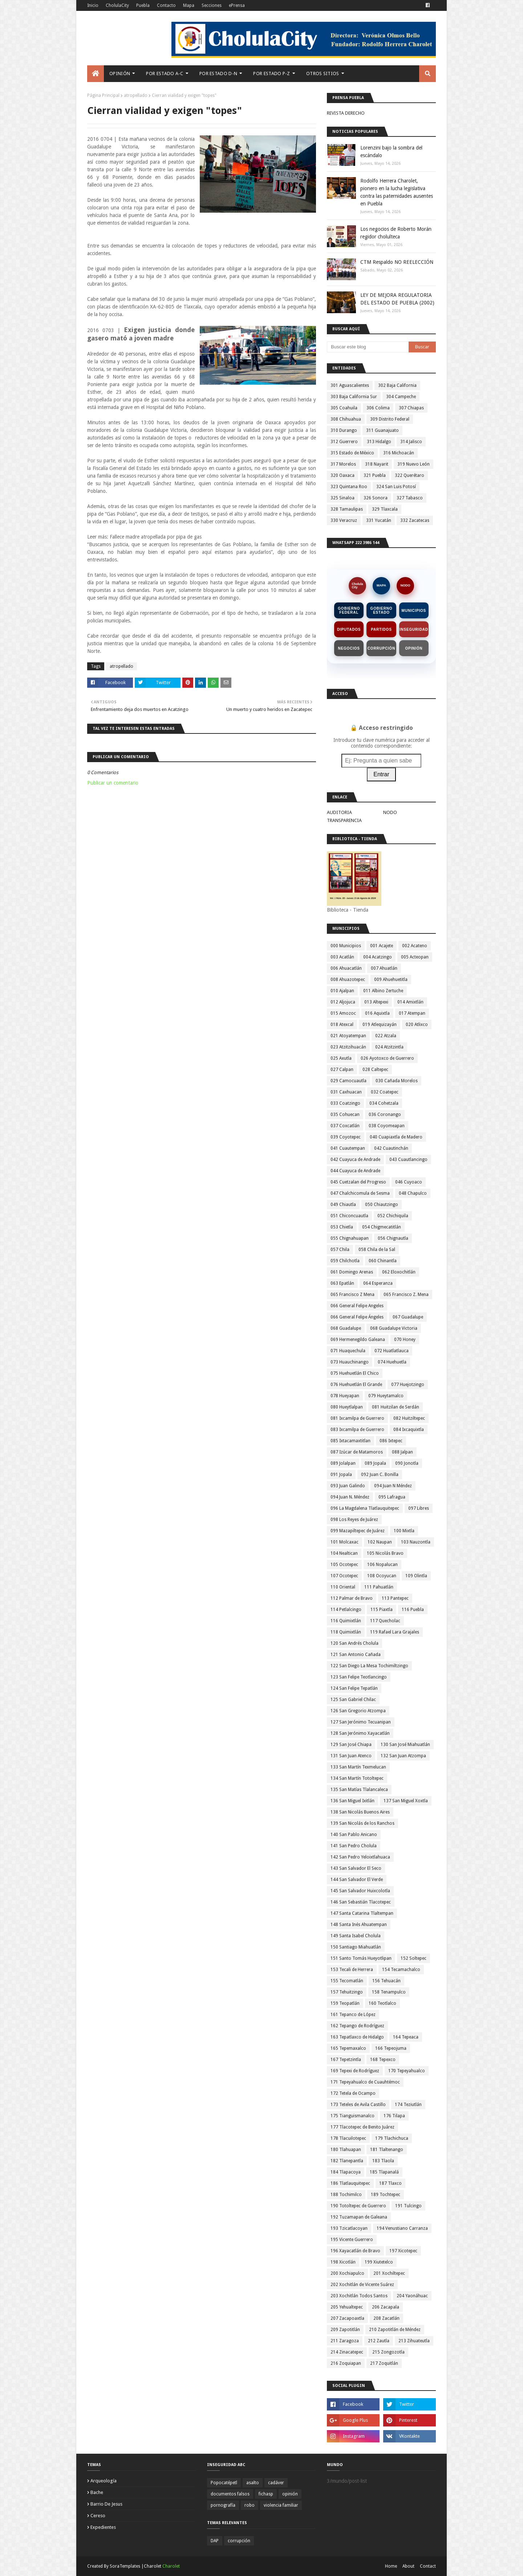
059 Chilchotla (345, 1260)
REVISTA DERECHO (346, 113)
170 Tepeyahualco (406, 2070)
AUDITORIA (339, 812)
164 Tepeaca (405, 2037)
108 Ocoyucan (381, 1575)
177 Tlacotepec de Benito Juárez (362, 2127)
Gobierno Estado (381, 610)
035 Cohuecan (345, 1114)
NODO (405, 585)
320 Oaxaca (342, 475)
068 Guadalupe (346, 1328)
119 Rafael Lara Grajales (394, 1632)
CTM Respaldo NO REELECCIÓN (396, 262)
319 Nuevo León (413, 464)
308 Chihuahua (346, 419)
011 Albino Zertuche (383, 990)
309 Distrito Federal (389, 419)
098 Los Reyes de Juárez (354, 1519)
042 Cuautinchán (391, 1148)
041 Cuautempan (348, 1148)
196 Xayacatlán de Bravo (355, 2250)
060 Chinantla (383, 1260)
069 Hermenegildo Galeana (358, 1339)
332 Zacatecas (414, 520)
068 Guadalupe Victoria (393, 1328)
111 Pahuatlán (378, 1587)
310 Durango (344, 430)
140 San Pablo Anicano (354, 1834)
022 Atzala (385, 1035)
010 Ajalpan (342, 990)
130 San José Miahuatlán (405, 1744)
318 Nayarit (376, 464)
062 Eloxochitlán (398, 1272)
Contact (428, 2566)
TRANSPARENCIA (344, 820)
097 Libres (418, 1508)
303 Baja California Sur (354, 396)
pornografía (223, 2505)
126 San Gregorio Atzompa (358, 1710)
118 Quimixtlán (346, 1632)
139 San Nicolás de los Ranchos (362, 1823)
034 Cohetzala (383, 1103)
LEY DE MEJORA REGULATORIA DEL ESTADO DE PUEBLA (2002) (397, 299)
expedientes (103, 2527)
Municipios (414, 611)
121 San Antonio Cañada (356, 1654)
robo (249, 2505)
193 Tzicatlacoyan (349, 2228)
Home (391, 2566)
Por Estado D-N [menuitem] (218, 73)
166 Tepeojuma (390, 2048)
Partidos (381, 629)
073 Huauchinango (350, 1362)
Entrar (381, 774)
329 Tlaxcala (385, 509)
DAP (215, 2540)
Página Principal (103, 95)
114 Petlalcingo (346, 1609)
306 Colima (378, 407)
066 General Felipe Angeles (357, 1305)
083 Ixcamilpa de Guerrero (357, 1429)
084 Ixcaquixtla (408, 1429)
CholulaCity (117, 5)
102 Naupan (380, 1542)
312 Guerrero (344, 441)
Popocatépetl (224, 2482)
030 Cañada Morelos (397, 1080)
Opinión (413, 648)
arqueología (103, 2480)
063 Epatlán (342, 1283)
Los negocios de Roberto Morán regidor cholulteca (395, 233)
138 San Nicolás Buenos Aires (360, 1812)
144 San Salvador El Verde (357, 1879)
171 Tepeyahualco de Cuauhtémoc (365, 2082)
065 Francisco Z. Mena (406, 1294)
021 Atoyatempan (348, 1035)
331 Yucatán (378, 520)
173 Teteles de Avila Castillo (358, 2104)
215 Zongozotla (388, 2352)
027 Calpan (342, 1069)
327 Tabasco (410, 497)
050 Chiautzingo (381, 1204)
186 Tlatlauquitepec (350, 2183)
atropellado (135, 95)
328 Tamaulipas (347, 509)
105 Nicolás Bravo (385, 1553)
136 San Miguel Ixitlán (352, 1800)
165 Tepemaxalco (348, 2048)
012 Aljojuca (343, 1002)
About (408, 2566)
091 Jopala (341, 1474)
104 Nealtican (344, 1553)
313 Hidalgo (379, 441)
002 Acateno (414, 945)
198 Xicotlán (343, 2262)
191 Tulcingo (408, 2205)
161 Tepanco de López (353, 2014)
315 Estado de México (352, 452)
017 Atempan (412, 1013)
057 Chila (340, 1249)
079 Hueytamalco (386, 1395)
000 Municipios (346, 945)
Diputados (349, 629)
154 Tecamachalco (401, 1969)
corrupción (239, 2540)
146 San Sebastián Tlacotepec (361, 1902)
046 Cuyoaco (408, 1182)
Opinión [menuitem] (119, 73)
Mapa (188, 5)
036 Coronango (385, 1114)
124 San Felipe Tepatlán (354, 1688)
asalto (252, 2482)
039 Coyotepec (346, 1137)
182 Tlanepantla (347, 2160)
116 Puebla (413, 1609)
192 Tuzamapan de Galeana (359, 2217)
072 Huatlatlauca (391, 1350)
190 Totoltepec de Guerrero (358, 2205)
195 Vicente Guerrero (352, 2239)
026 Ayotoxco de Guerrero (387, 1058)
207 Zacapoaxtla (347, 2318)
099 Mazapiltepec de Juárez (358, 1530)
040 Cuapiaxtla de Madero (396, 1137)
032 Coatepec (384, 1092)
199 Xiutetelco (379, 2262)
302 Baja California (397, 385)
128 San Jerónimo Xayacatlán (360, 1733)
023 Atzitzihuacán (348, 1047)
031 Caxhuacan (346, 1092)
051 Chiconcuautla (349, 1215)
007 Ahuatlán (384, 968)
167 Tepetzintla (346, 2059)
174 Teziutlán (408, 2104)
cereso (97, 2515)
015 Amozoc (343, 1013)
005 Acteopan (415, 957)
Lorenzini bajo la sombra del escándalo (391, 151)
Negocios (349, 648)
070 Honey (404, 1339)
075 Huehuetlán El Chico (355, 1373)
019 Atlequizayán (379, 1024)
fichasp (266, 2494)
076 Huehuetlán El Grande (356, 1384)
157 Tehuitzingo (347, 1992)
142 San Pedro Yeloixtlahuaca (360, 1857)
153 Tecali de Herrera (352, 1969)
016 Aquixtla (377, 1013)
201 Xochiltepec (389, 2273)
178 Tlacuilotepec (348, 2138)
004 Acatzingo (377, 957)
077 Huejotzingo (407, 1384)
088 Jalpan (402, 1452)
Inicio (92, 5)
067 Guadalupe (408, 1317)
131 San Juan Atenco (351, 1755)
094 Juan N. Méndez (350, 1497)
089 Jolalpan (343, 1463)
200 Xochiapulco (347, 2273)
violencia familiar (281, 2505)
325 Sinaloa (342, 497)
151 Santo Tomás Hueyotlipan (361, 1958)
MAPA (381, 585)
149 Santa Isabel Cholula (356, 1935)
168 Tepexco (383, 2059)
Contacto (166, 5)
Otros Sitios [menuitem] (322, 73)
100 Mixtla (404, 1530)
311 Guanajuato (382, 430)
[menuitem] (95, 73)
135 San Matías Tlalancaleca (359, 1789)
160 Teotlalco (382, 2003)
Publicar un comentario (112, 783)
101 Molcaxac (344, 1542)
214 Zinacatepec (347, 2352)
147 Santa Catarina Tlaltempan (362, 1913)
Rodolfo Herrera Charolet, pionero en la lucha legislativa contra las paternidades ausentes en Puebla (396, 192)
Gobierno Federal (349, 610)
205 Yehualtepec (347, 2307)
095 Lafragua (391, 1497)
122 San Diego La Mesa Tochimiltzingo (369, 1665)
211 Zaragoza (345, 2340)
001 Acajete (381, 945)
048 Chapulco (413, 1193)
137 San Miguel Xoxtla (406, 1800)
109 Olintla (416, 1575)
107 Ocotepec (344, 1575)
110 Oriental (343, 1587)
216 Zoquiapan (346, 2363)
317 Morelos (343, 464)
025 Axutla (341, 1058)
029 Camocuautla (348, 1080)
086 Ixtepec (391, 1440)
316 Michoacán (398, 452)
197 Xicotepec (403, 2250)
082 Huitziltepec (409, 1418)
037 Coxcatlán (345, 1125)
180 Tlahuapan (346, 2149)
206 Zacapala (385, 2307)
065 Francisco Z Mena (352, 1294)
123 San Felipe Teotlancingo (359, 1677)
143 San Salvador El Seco (356, 1868)
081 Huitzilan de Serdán (395, 1407)
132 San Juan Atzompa (403, 1755)
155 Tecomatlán (347, 1980)
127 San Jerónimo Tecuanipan (361, 1722)
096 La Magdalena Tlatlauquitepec (365, 1508)
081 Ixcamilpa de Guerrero (357, 1418)
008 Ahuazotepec (348, 979)
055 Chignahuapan (350, 1238)
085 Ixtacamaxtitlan (350, 1440)
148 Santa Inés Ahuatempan (359, 1924)
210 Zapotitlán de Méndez (395, 2329)
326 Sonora (376, 497)
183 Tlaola (383, 2160)
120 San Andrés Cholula (354, 1643)
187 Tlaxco (390, 2183)
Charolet (171, 2566)
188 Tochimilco (346, 2194)
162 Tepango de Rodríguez (357, 2025)
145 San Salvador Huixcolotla (360, 1890)
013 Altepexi (376, 1002)
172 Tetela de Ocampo (353, 2093)
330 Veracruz (344, 520)
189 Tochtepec (385, 2194)
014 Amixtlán (410, 1002)
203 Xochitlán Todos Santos (359, 2295)
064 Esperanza (378, 1283)
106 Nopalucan (382, 1564)
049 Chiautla (343, 1204)
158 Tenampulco (389, 1992)
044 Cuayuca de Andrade (355, 1170)
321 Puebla (375, 475)
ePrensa (237, 5)
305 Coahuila (344, 407)
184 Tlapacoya (346, 2172)
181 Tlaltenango (386, 2149)
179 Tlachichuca (391, 2138)
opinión (290, 2494)
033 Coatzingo (345, 1103)
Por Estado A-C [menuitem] (164, 73)
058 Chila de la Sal (376, 1249)
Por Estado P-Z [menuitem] (271, 73)
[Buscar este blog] (368, 347)
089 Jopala (375, 1463)
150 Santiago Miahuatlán (356, 1947)
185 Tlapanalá (384, 2172)
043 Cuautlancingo (408, 1159)
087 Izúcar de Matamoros (357, 1452)
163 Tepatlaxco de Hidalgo (357, 2037)
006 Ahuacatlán (346, 968)
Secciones (212, 5)
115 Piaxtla (381, 1609)
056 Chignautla (393, 1238)
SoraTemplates (125, 2566)
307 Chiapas (411, 407)
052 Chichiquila (392, 1215)
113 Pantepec (395, 1598)
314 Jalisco (411, 441)
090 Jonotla (406, 1463)
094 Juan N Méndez (393, 1485)
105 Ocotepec (344, 1564)
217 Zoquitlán (384, 2363)
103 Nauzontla (415, 1542)
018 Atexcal (342, 1024)
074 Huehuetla (392, 1362)
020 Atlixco (417, 1024)
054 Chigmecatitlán (381, 1227)
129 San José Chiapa (351, 1744)
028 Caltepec (375, 1069)
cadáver (276, 2482)
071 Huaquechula (348, 1350)
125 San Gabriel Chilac (353, 1699)
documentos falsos (230, 2494)
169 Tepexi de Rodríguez (355, 2070)
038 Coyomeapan (387, 1125)
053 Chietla (342, 1227)
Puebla (143, 5)
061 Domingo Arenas (352, 1272)
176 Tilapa (394, 2115)
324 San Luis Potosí (396, 486)
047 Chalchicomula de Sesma (360, 1193)
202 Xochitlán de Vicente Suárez (362, 2284)
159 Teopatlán (345, 2003)
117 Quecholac (385, 1620)
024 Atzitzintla (389, 1047)
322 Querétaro (409, 475)
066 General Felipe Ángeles (357, 1317)
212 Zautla (378, 2340)
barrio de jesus (106, 2504)
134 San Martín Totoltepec (357, 1778)
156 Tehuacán (386, 1980)
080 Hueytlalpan (347, 1407)
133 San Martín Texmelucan (358, 1767)
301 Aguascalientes (350, 385)
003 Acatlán (342, 957)
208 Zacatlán (386, 2318)
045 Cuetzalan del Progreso (358, 1182)
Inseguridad (414, 629)
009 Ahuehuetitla (391, 979)
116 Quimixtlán (346, 1620)
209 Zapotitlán (345, 2329)
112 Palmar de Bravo (352, 1598)
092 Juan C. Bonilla (379, 1474)
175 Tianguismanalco (352, 2115)
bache (96, 2492)
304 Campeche (401, 396)
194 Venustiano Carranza (402, 2228)
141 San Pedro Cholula (354, 1845)
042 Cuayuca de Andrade (355, 1159)
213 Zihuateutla (414, 2340)
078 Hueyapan (345, 1395)
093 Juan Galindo (348, 1485)
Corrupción (381, 648)
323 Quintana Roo (349, 486)
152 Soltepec (413, 1958)
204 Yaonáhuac (412, 2295)
